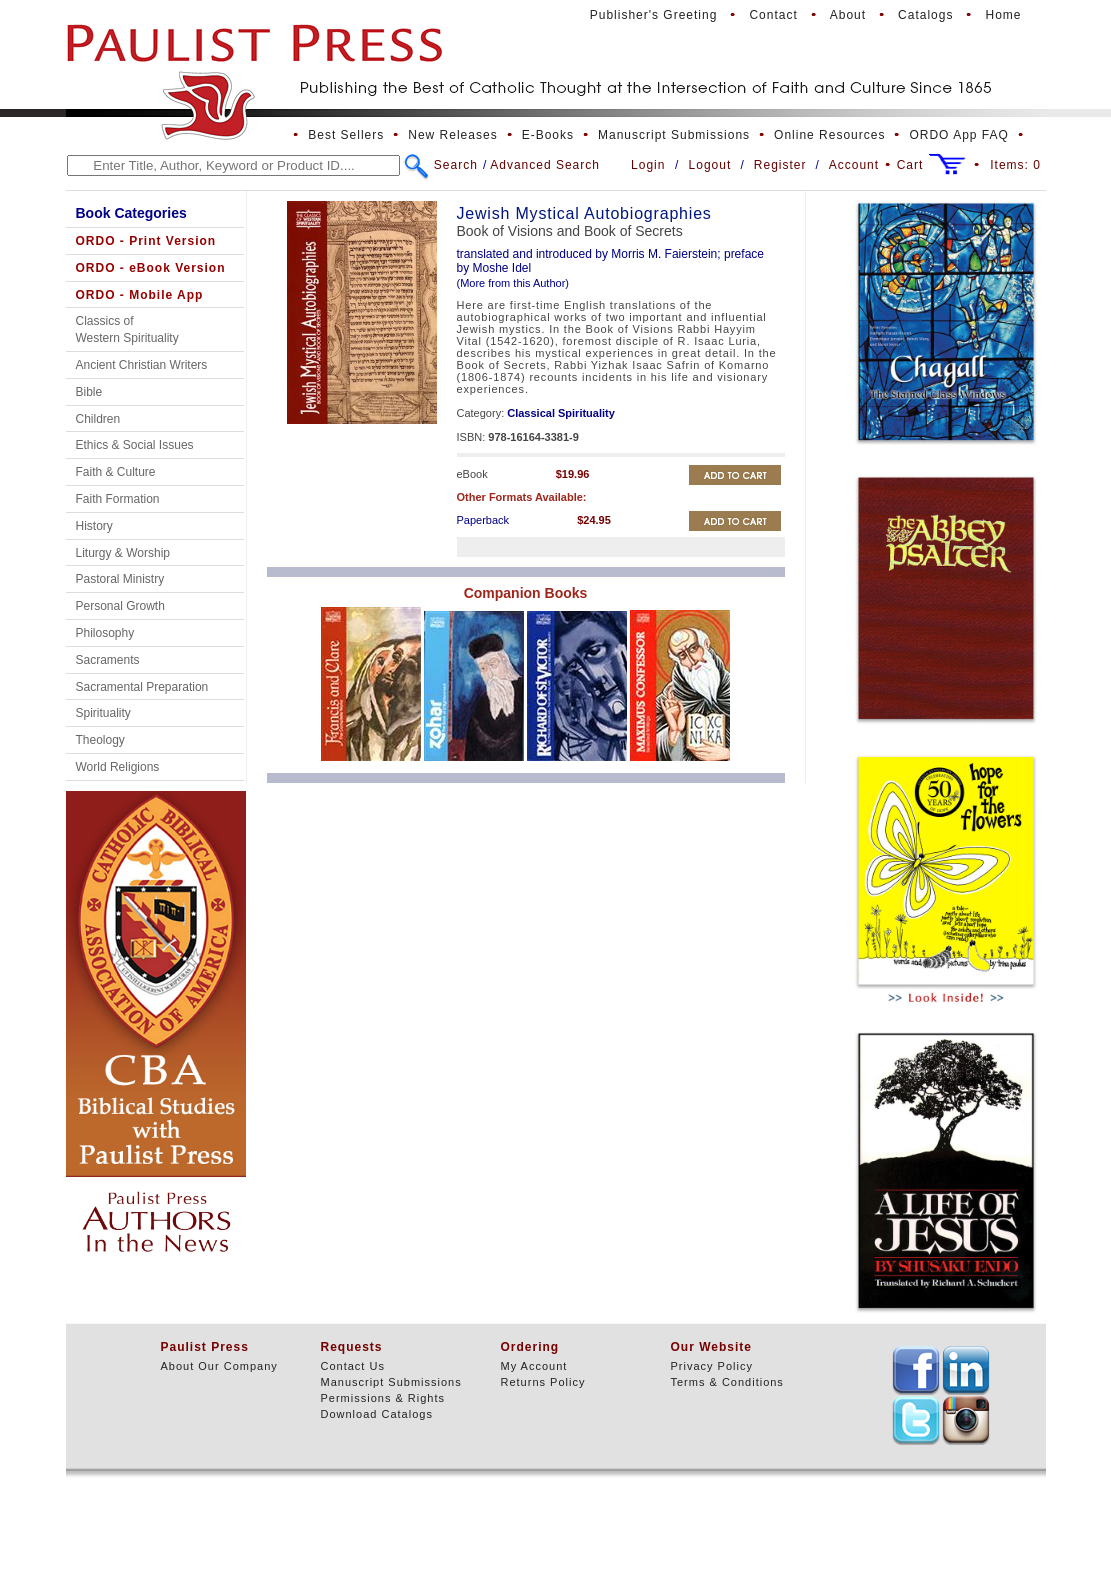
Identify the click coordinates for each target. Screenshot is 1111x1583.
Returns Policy (543, 1382)
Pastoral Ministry (120, 579)
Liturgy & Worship (123, 553)
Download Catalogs (377, 1414)
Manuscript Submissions (674, 135)
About (848, 15)
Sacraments (108, 660)
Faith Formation (118, 499)
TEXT (916, 1370)
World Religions (118, 767)
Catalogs (925, 15)
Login (648, 165)
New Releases (452, 135)
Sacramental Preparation (142, 687)
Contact (773, 15)
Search (456, 165)
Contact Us (353, 1366)
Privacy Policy (712, 1366)
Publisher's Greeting (654, 15)
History (94, 526)
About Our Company (219, 1366)
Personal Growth (120, 606)
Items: (1015, 165)
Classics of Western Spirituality (127, 329)
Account (854, 165)
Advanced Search (545, 165)
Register (780, 165)
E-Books (548, 135)
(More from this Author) (513, 283)
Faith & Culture (116, 472)
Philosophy (105, 633)
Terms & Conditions (727, 1382)
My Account (534, 1366)
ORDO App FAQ (958, 135)
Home (1003, 15)
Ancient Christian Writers (142, 365)
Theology (100, 740)
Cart (910, 165)
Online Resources (829, 135)
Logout (710, 165)
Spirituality (103, 713)
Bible (89, 392)
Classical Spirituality (561, 413)
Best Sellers (346, 135)
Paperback (483, 520)
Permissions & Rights (383, 1398)
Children (98, 419)
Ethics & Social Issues (135, 445)
